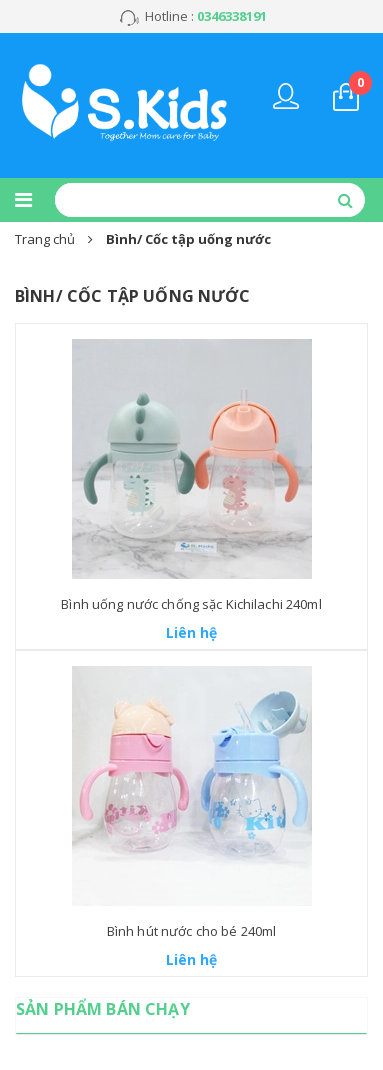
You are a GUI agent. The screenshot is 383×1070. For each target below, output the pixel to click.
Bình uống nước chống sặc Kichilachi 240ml (191, 604)
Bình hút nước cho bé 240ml (191, 931)
